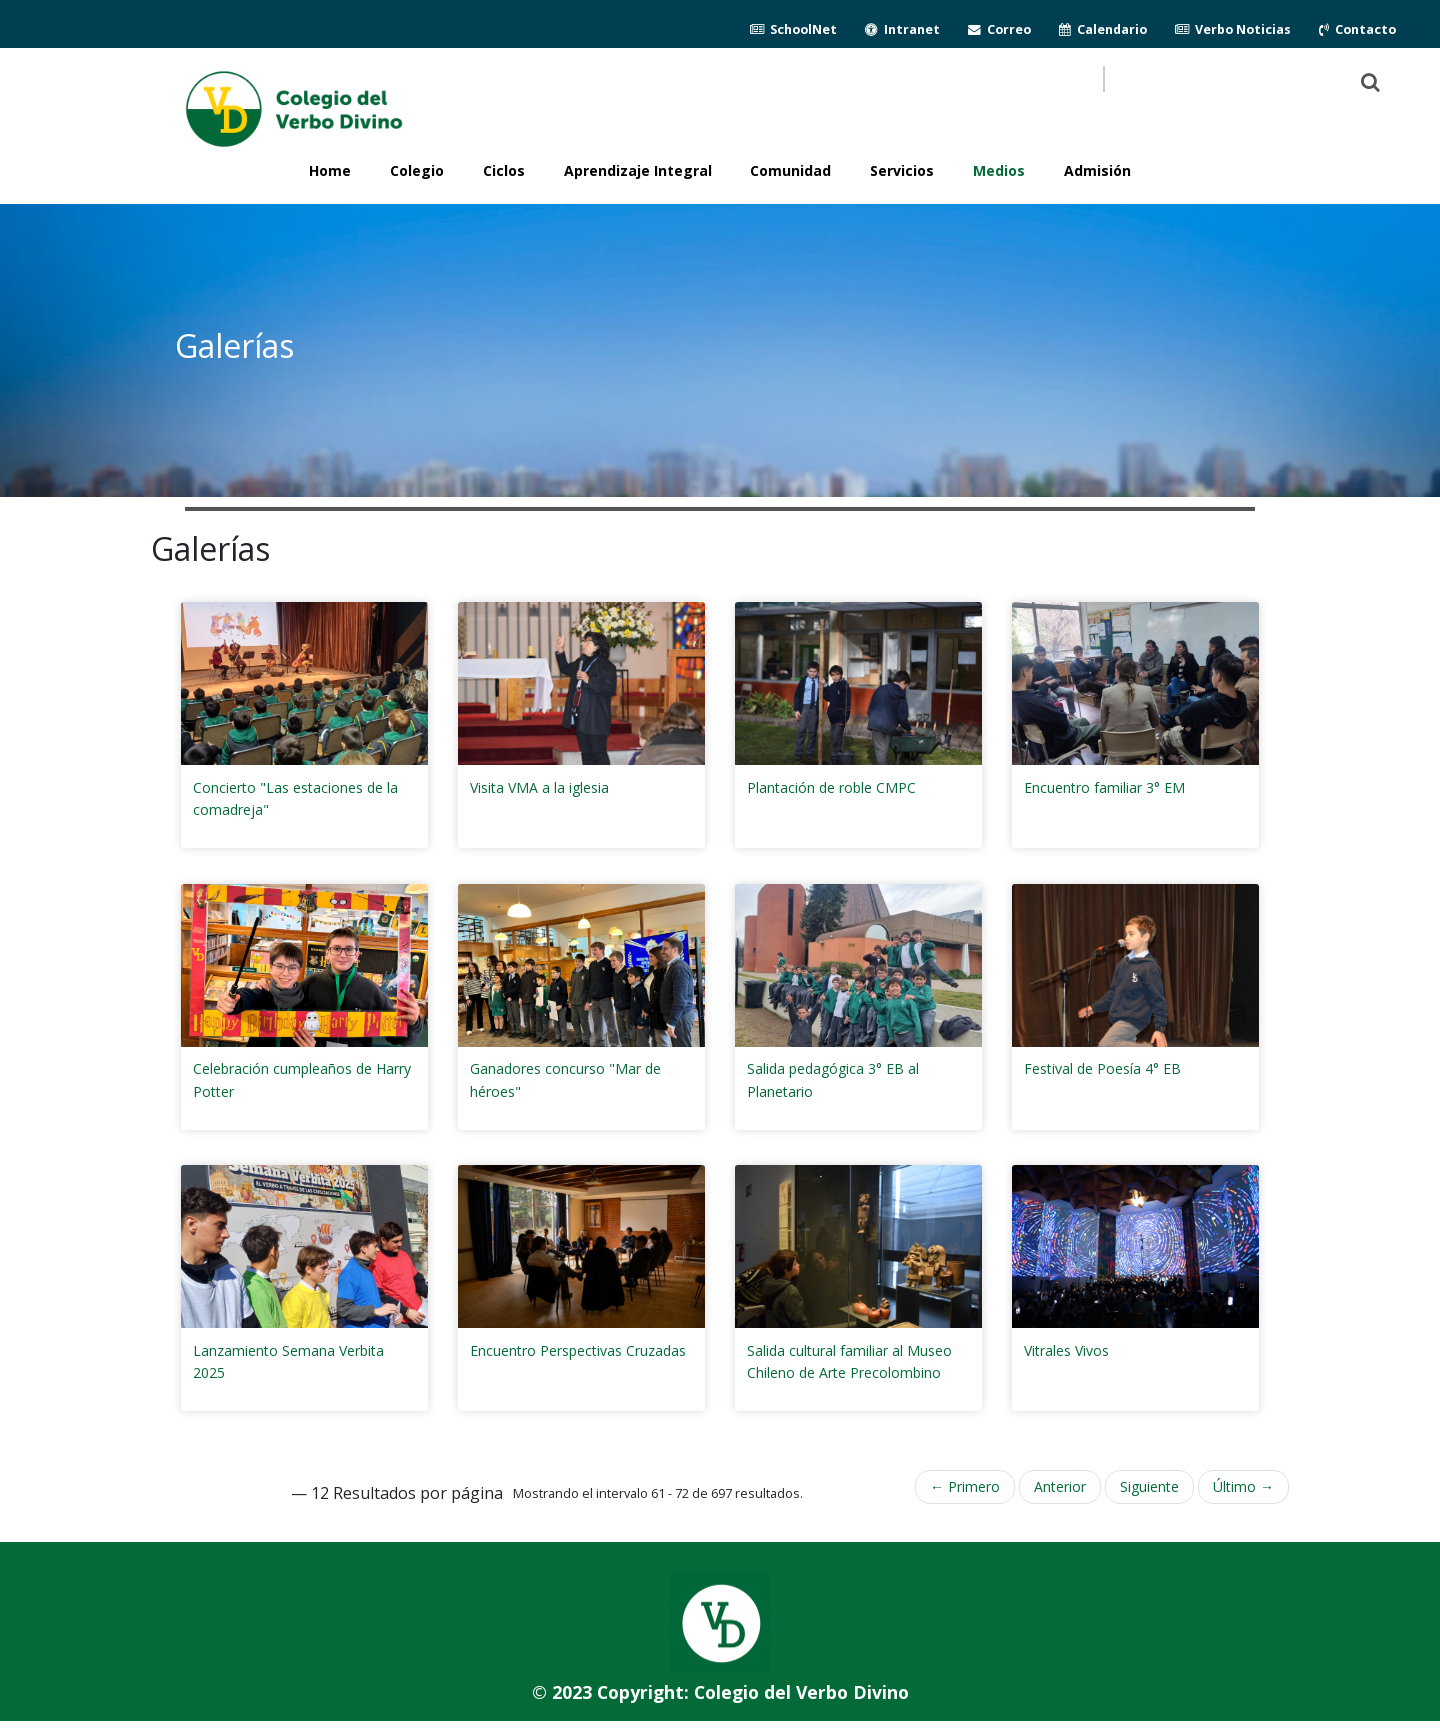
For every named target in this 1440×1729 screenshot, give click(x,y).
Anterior (1060, 1486)
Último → (1243, 1486)
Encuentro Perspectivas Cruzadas (578, 1350)
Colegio (417, 170)
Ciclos (504, 170)
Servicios (902, 170)
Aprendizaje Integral (638, 170)
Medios (999, 170)
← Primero (965, 1486)
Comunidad (790, 170)
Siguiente (1149, 1486)
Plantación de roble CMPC (831, 787)
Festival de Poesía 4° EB (1102, 1068)
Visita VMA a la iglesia (539, 787)
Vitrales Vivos (1066, 1350)
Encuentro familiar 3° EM (1104, 787)
